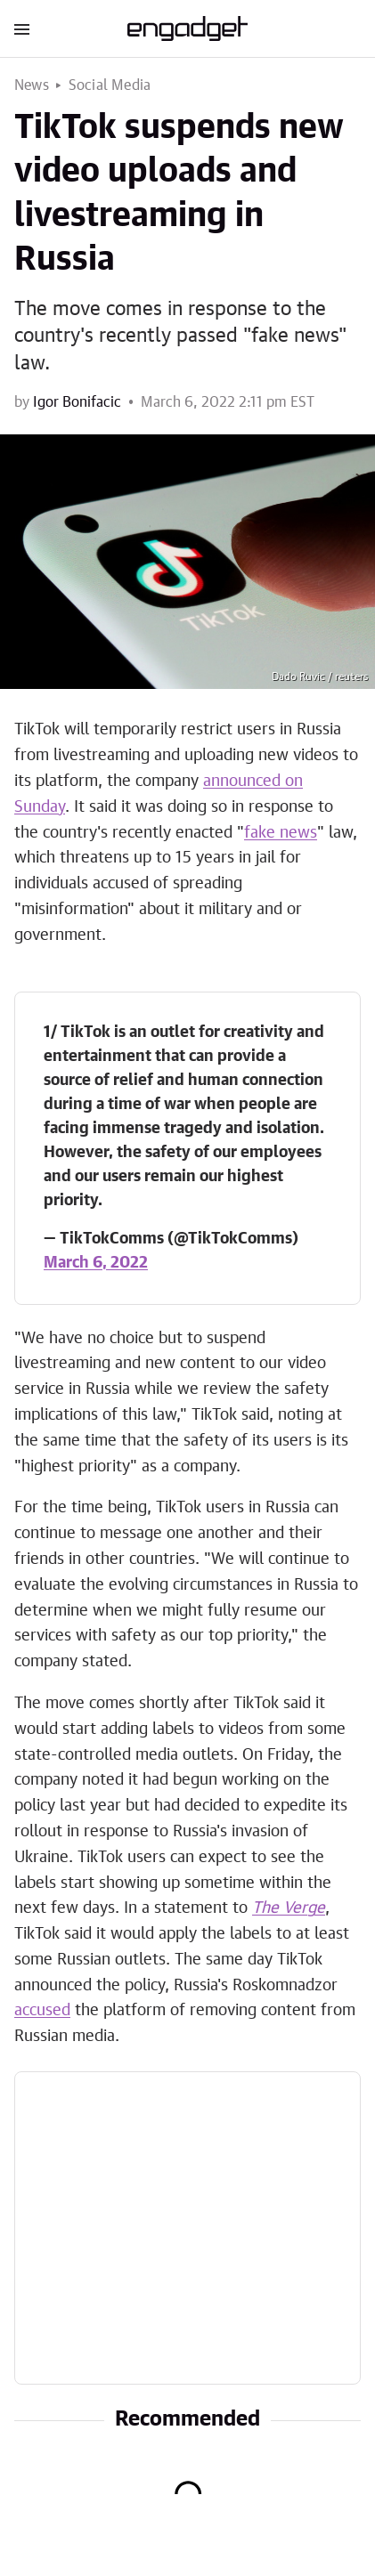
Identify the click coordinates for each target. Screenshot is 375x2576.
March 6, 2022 (96, 1263)
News (31, 85)
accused (42, 2011)
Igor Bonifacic (77, 402)
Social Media (110, 85)
